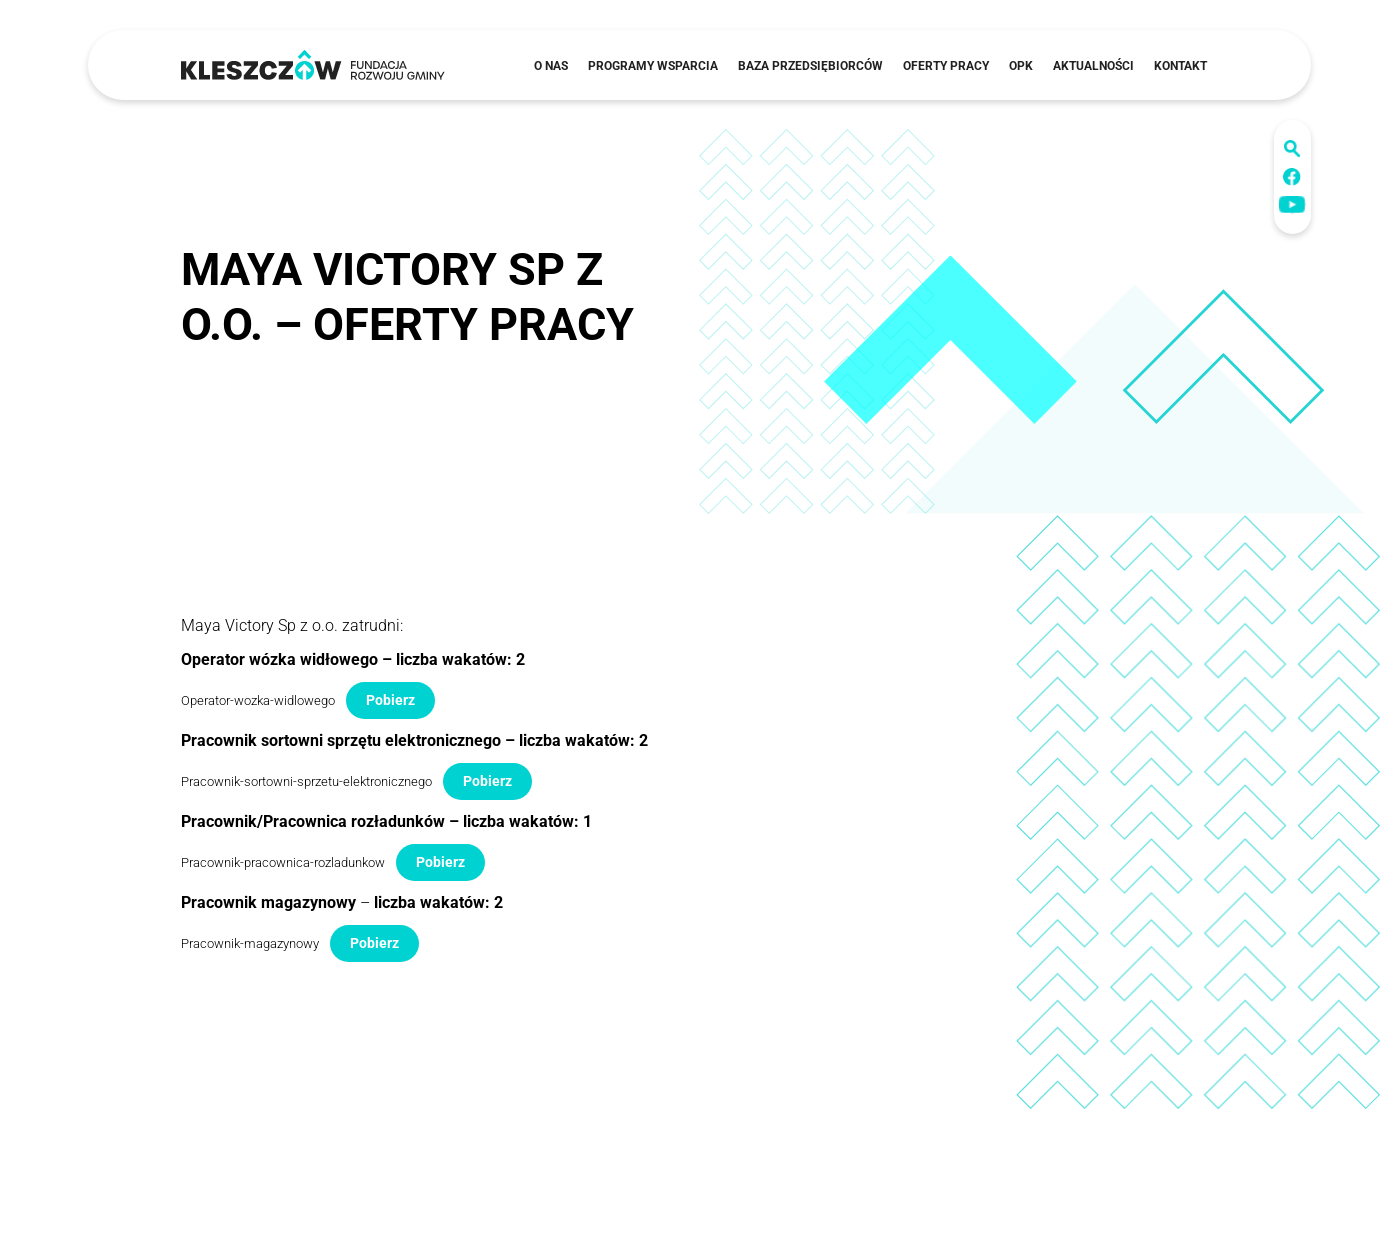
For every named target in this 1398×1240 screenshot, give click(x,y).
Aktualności (1093, 66)
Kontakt (1180, 66)
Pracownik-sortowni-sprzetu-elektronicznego (306, 781)
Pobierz (390, 700)
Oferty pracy (946, 66)
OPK (1021, 66)
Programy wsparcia (653, 66)
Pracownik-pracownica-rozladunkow (283, 862)
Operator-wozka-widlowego (258, 700)
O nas (551, 66)
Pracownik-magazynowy (250, 943)
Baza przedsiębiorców (810, 66)
